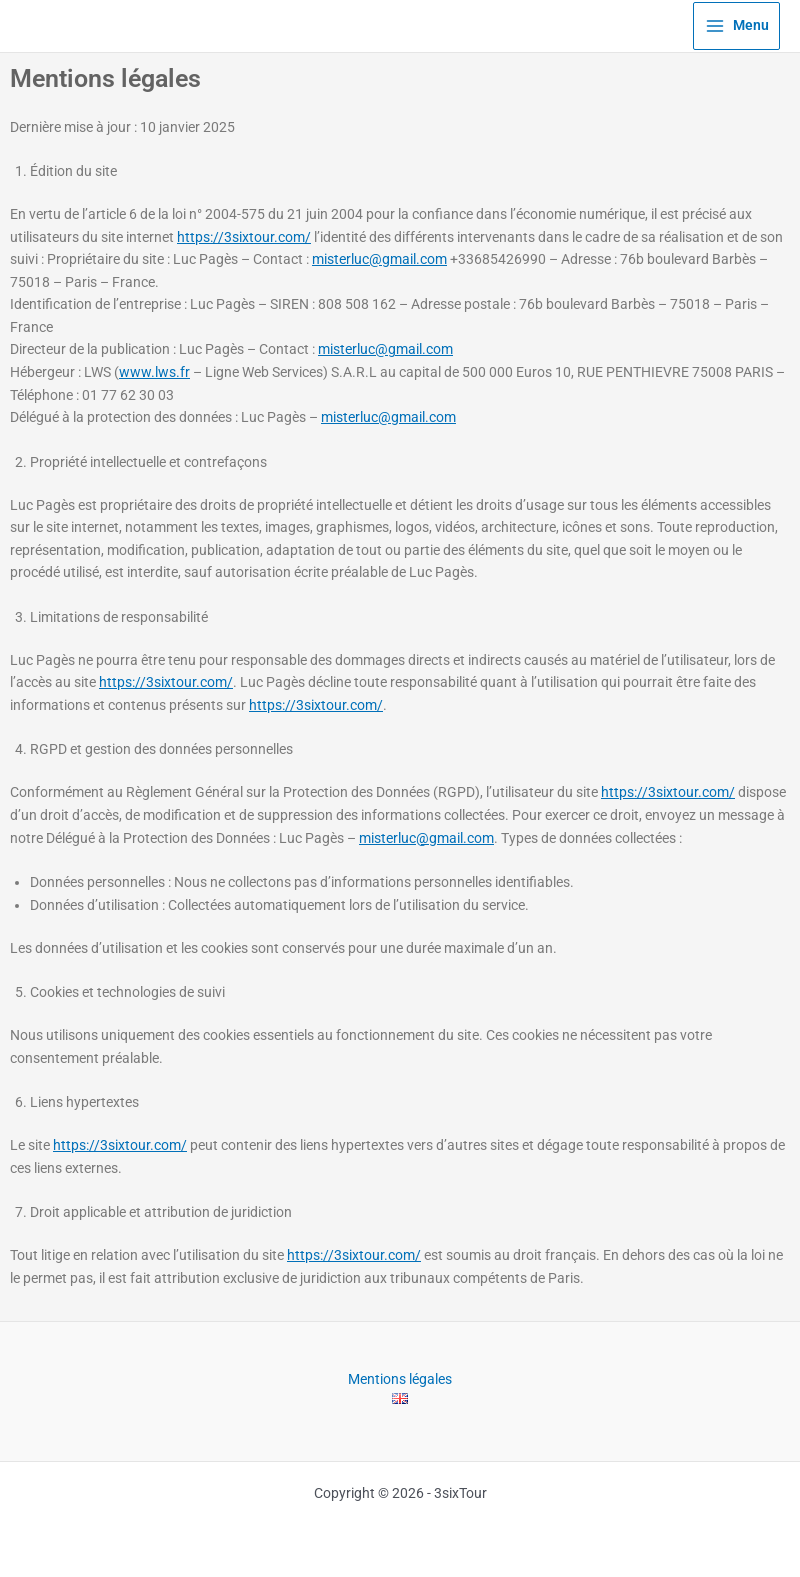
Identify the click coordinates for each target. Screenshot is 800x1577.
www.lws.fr (154, 372)
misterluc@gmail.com (379, 259)
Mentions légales (400, 1378)
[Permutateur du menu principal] (736, 26)
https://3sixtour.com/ (244, 237)
